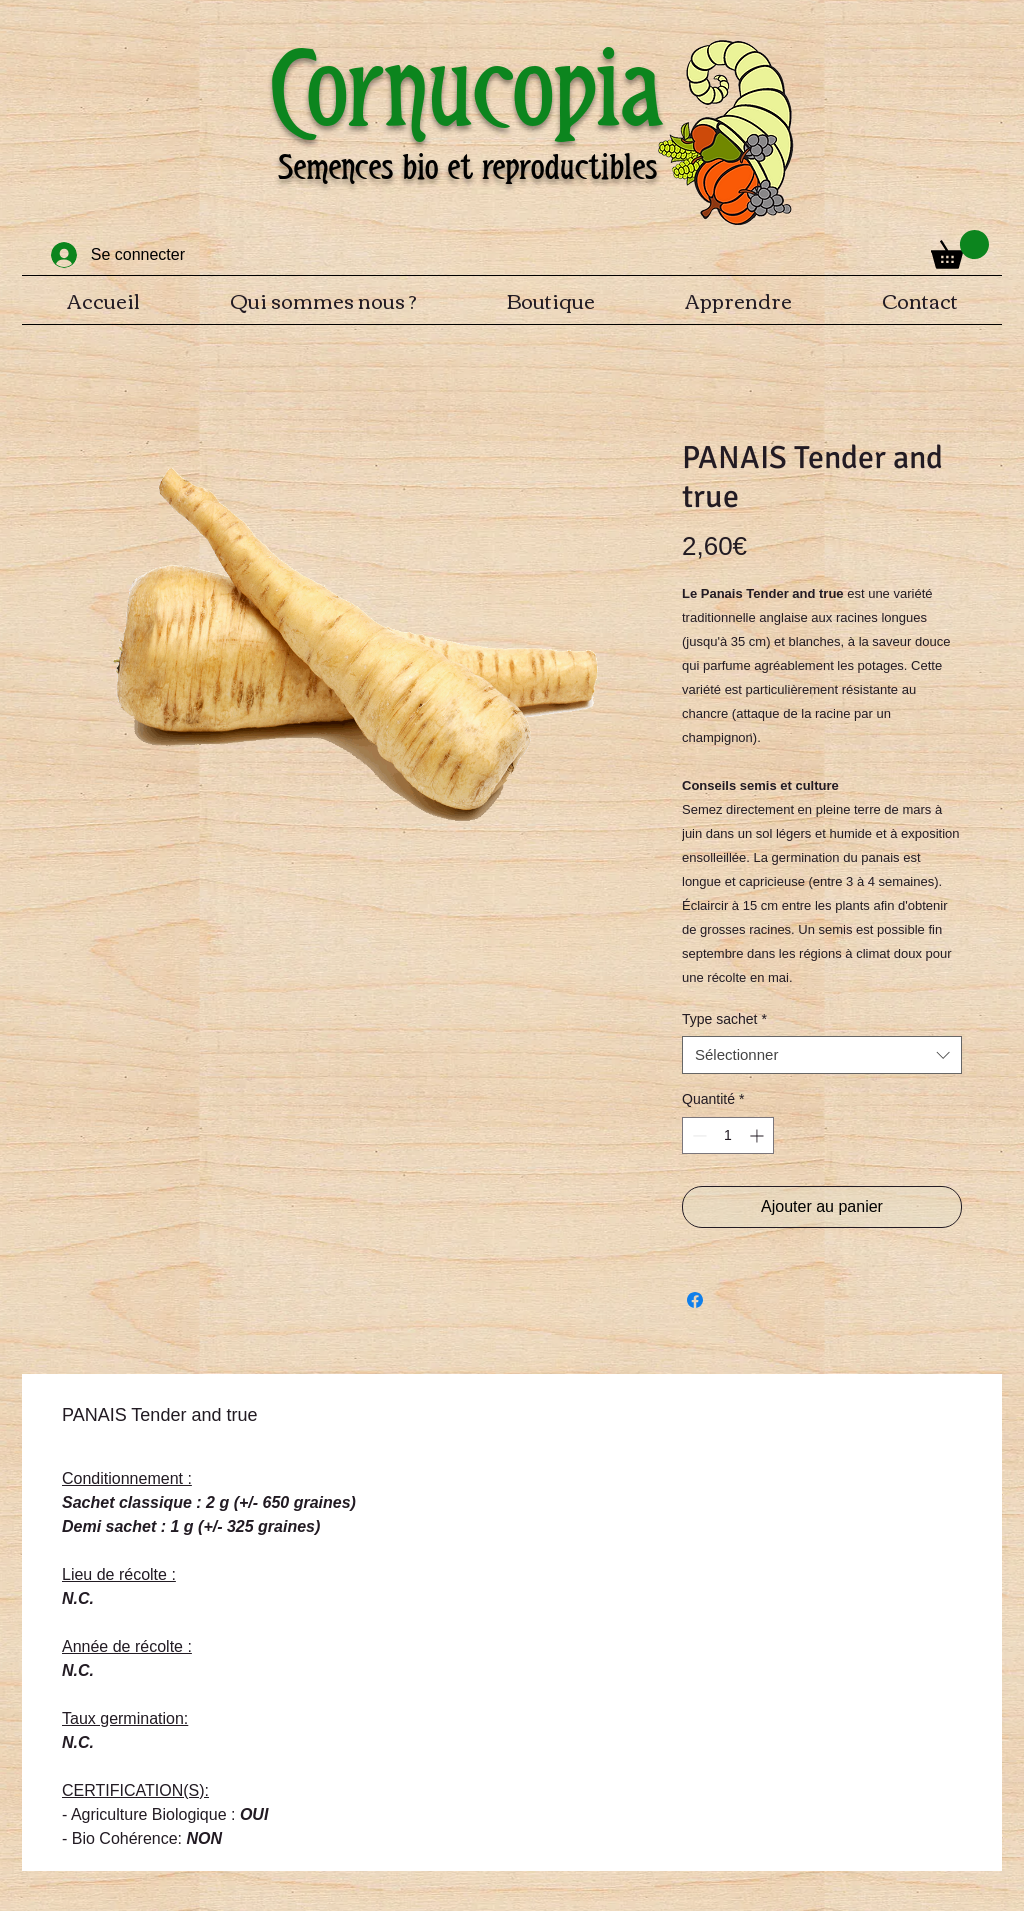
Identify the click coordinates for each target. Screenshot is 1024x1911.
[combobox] (822, 1055)
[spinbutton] (728, 1135)
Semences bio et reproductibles (467, 167)
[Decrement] (697, 1135)
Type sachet (724, 1019)
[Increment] (758, 1135)
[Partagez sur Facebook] (695, 1300)
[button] (960, 249)
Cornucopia (467, 88)
